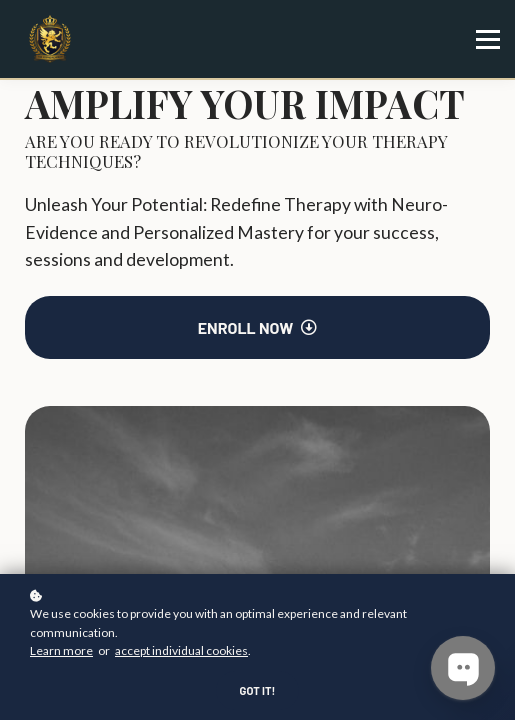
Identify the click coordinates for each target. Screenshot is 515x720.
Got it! (258, 690)
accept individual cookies (181, 650)
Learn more (61, 650)
